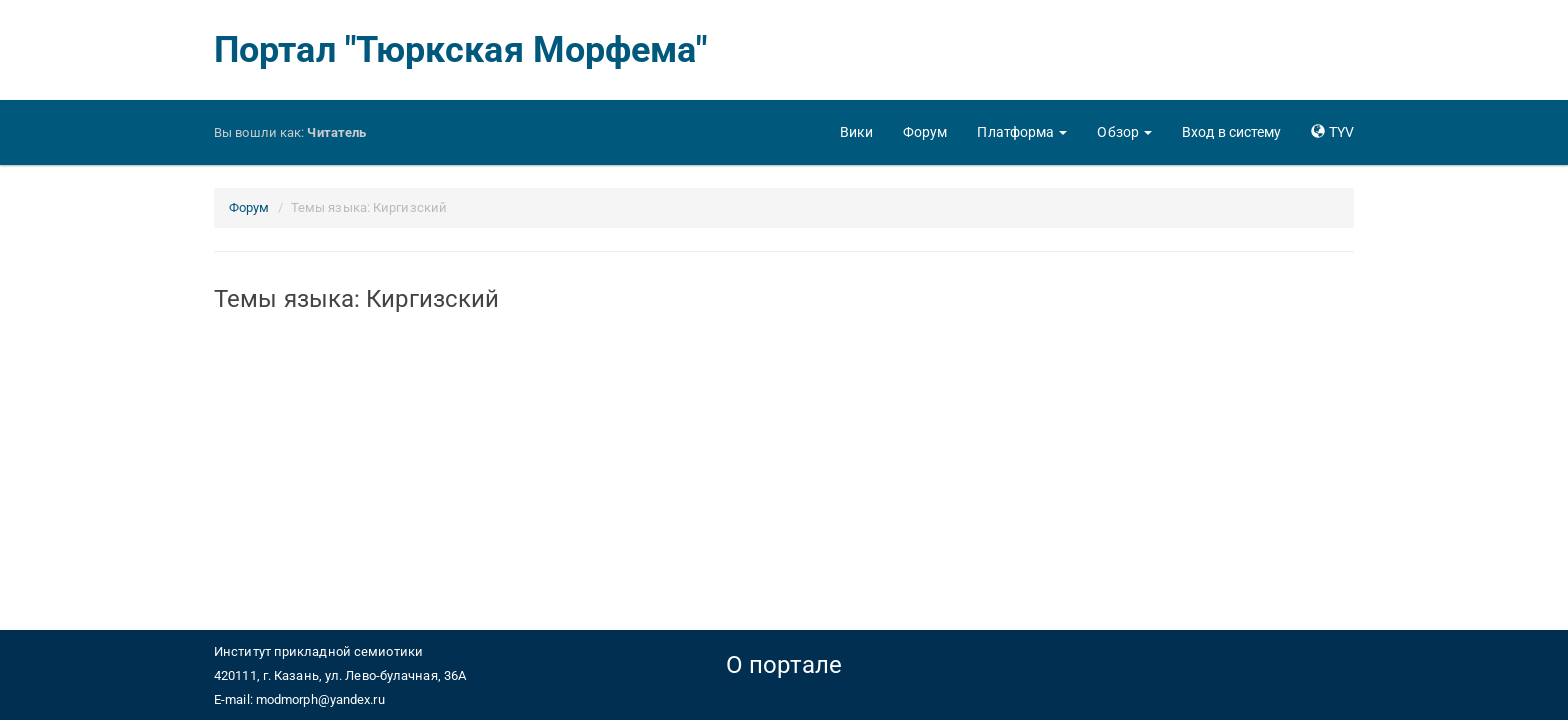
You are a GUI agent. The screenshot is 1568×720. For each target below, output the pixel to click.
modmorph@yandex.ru (320, 699)
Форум (249, 207)
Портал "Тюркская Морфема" (461, 50)
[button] (1022, 132)
